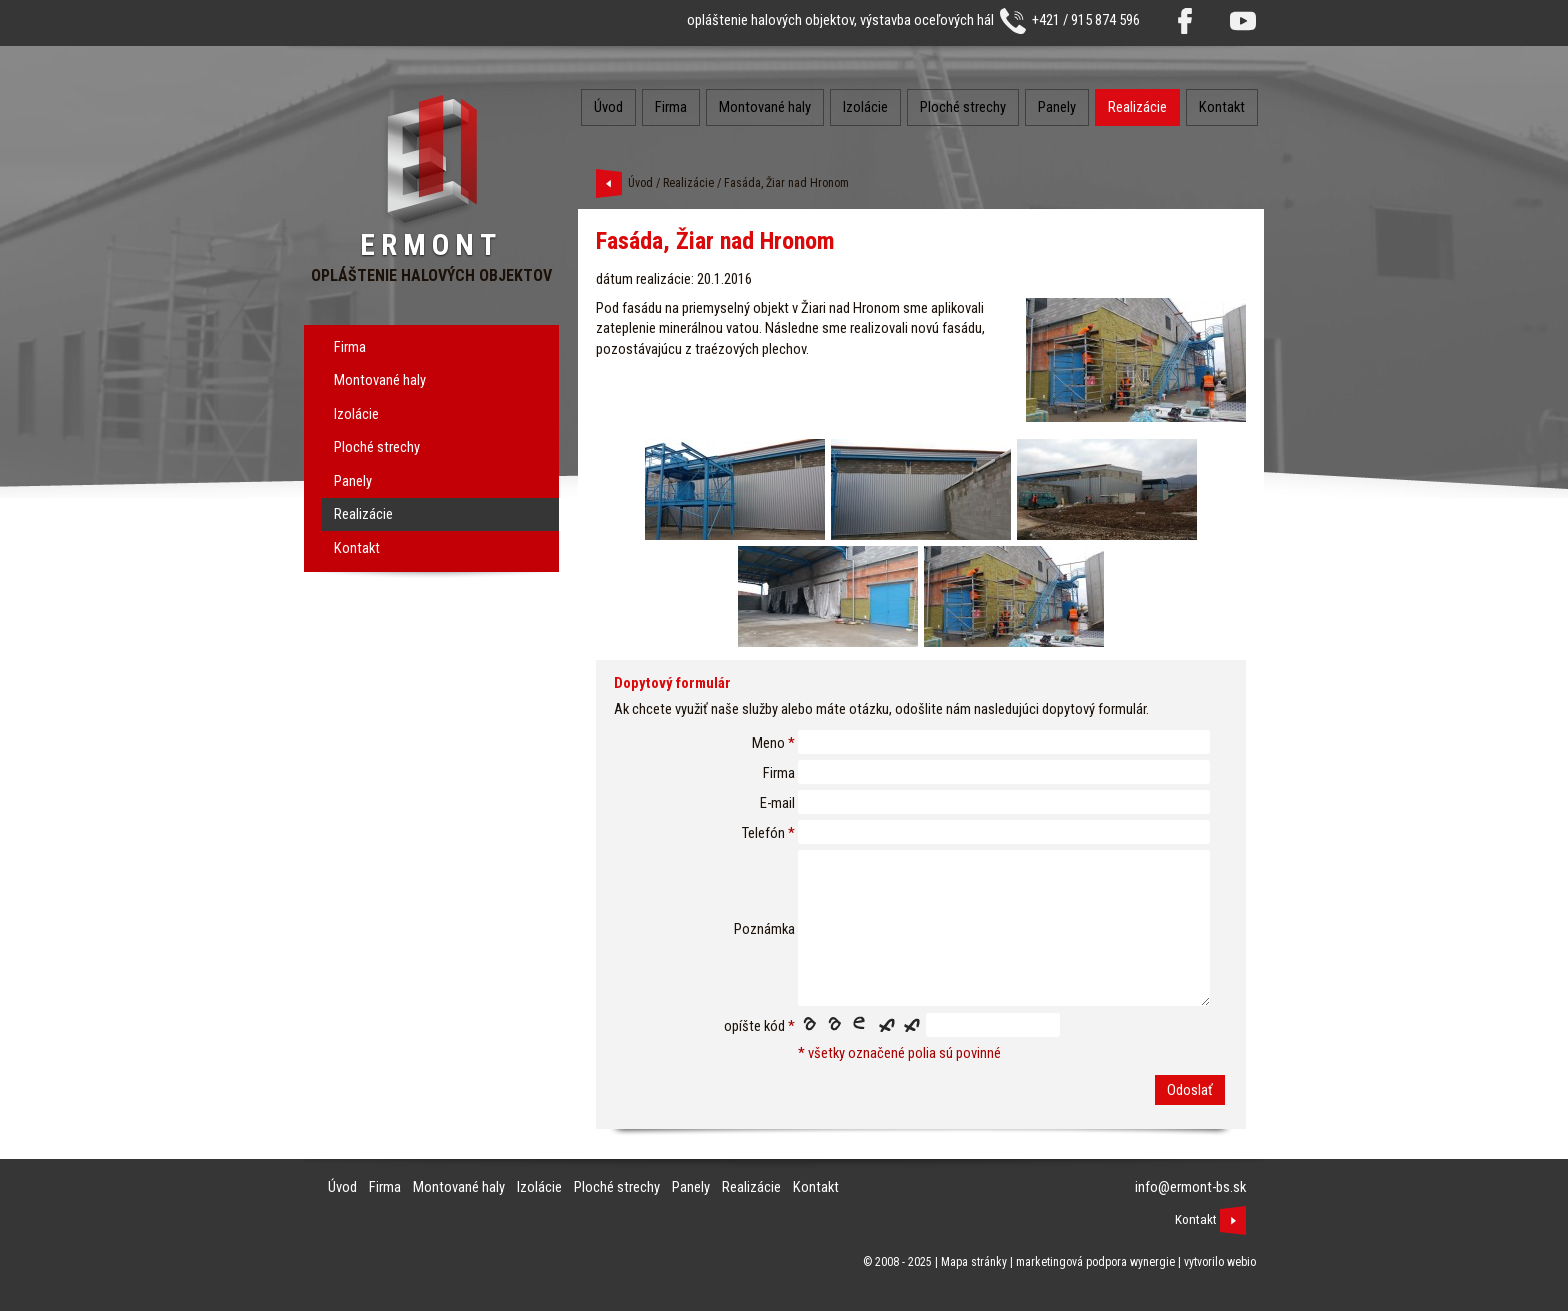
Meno (768, 743)
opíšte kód (754, 1026)
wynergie (1152, 1262)
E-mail (777, 803)
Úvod (608, 107)
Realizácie (363, 514)
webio (1241, 1262)
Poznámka (764, 929)
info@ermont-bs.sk (1190, 1187)
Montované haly (380, 380)
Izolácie (356, 414)
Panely (353, 481)
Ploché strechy (377, 447)
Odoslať (1190, 1090)
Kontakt (357, 548)
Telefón (763, 833)
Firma (350, 347)
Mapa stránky (974, 1262)
